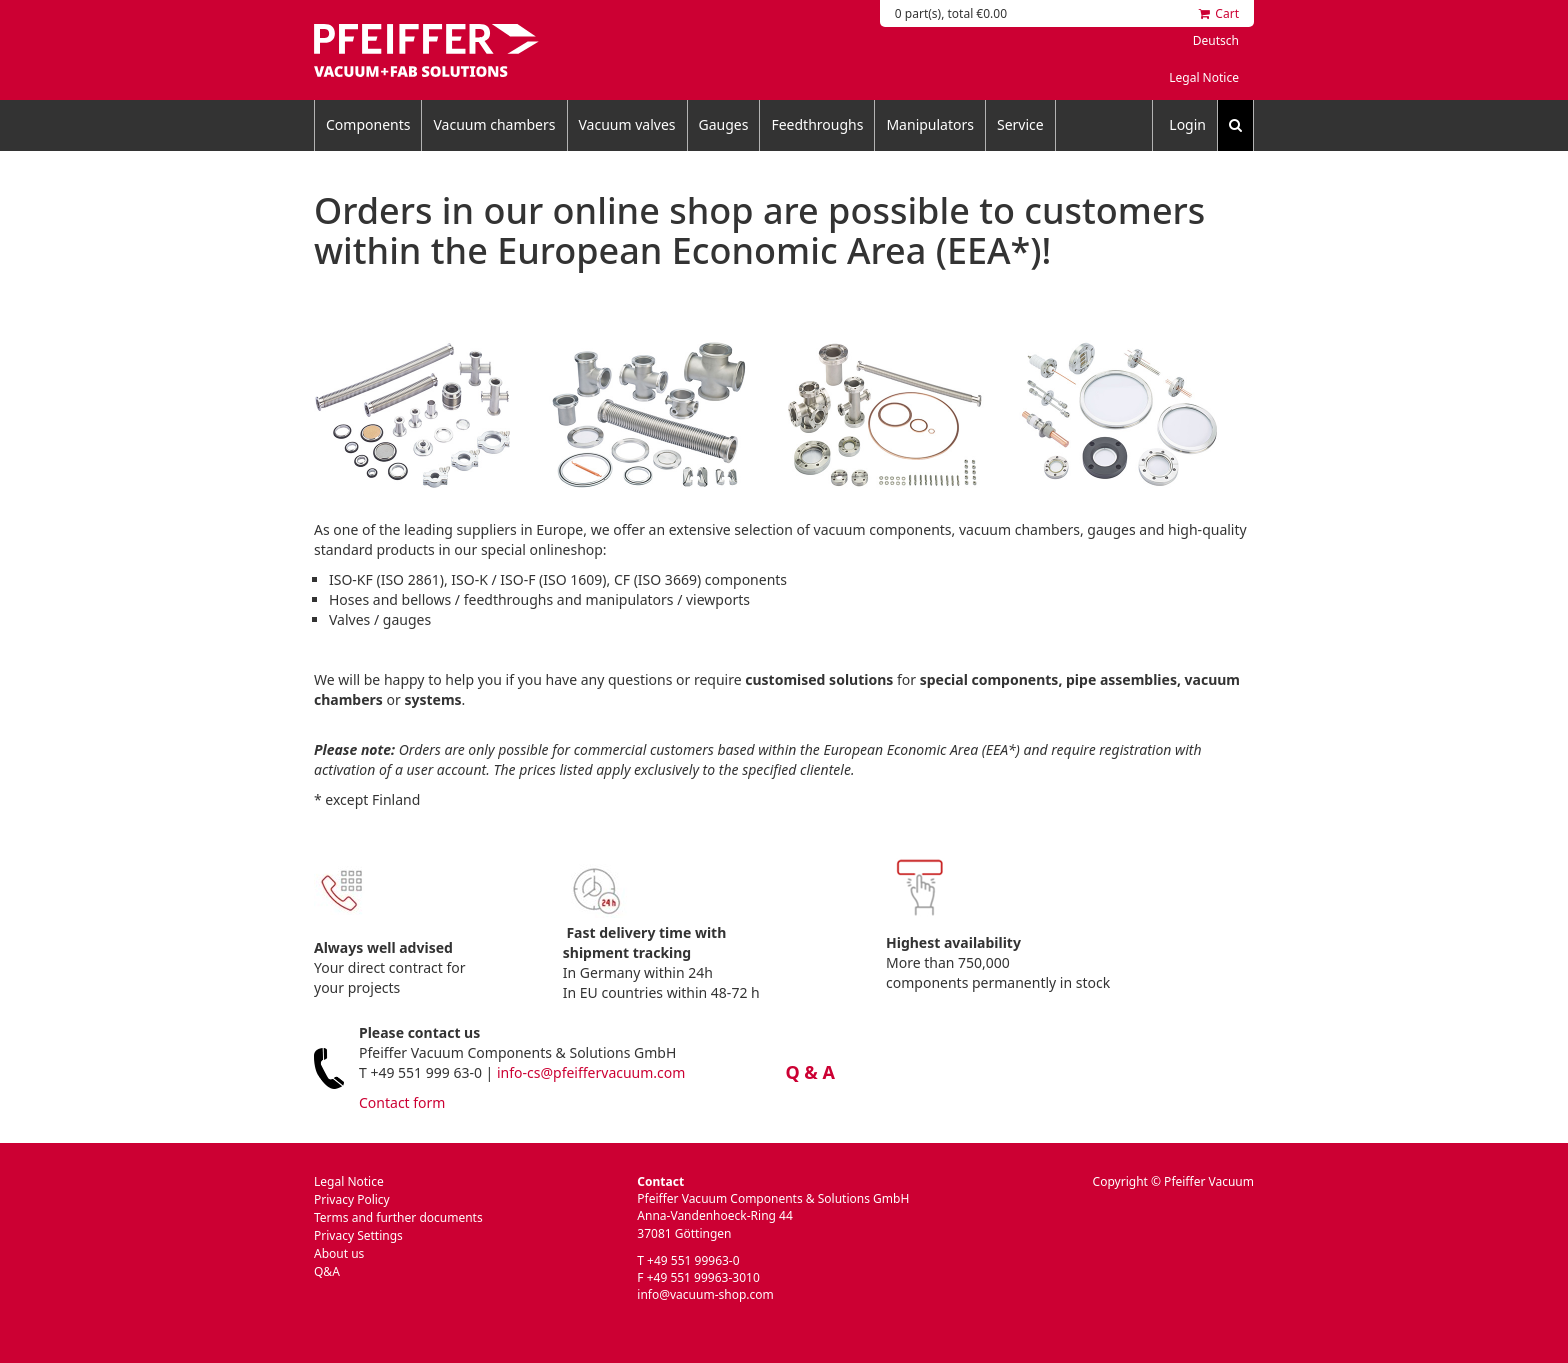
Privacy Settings (358, 1235)
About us (339, 1253)
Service (1020, 124)
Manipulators (930, 124)
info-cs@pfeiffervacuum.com (591, 1072)
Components (368, 124)
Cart (1219, 13)
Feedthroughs (817, 124)
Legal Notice (1204, 77)
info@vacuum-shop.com (705, 1294)
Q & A (810, 1072)
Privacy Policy (352, 1199)
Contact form (402, 1102)
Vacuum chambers (494, 124)
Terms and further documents (398, 1217)
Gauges (724, 124)
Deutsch (1216, 40)
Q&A (327, 1271)
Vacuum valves (627, 124)
